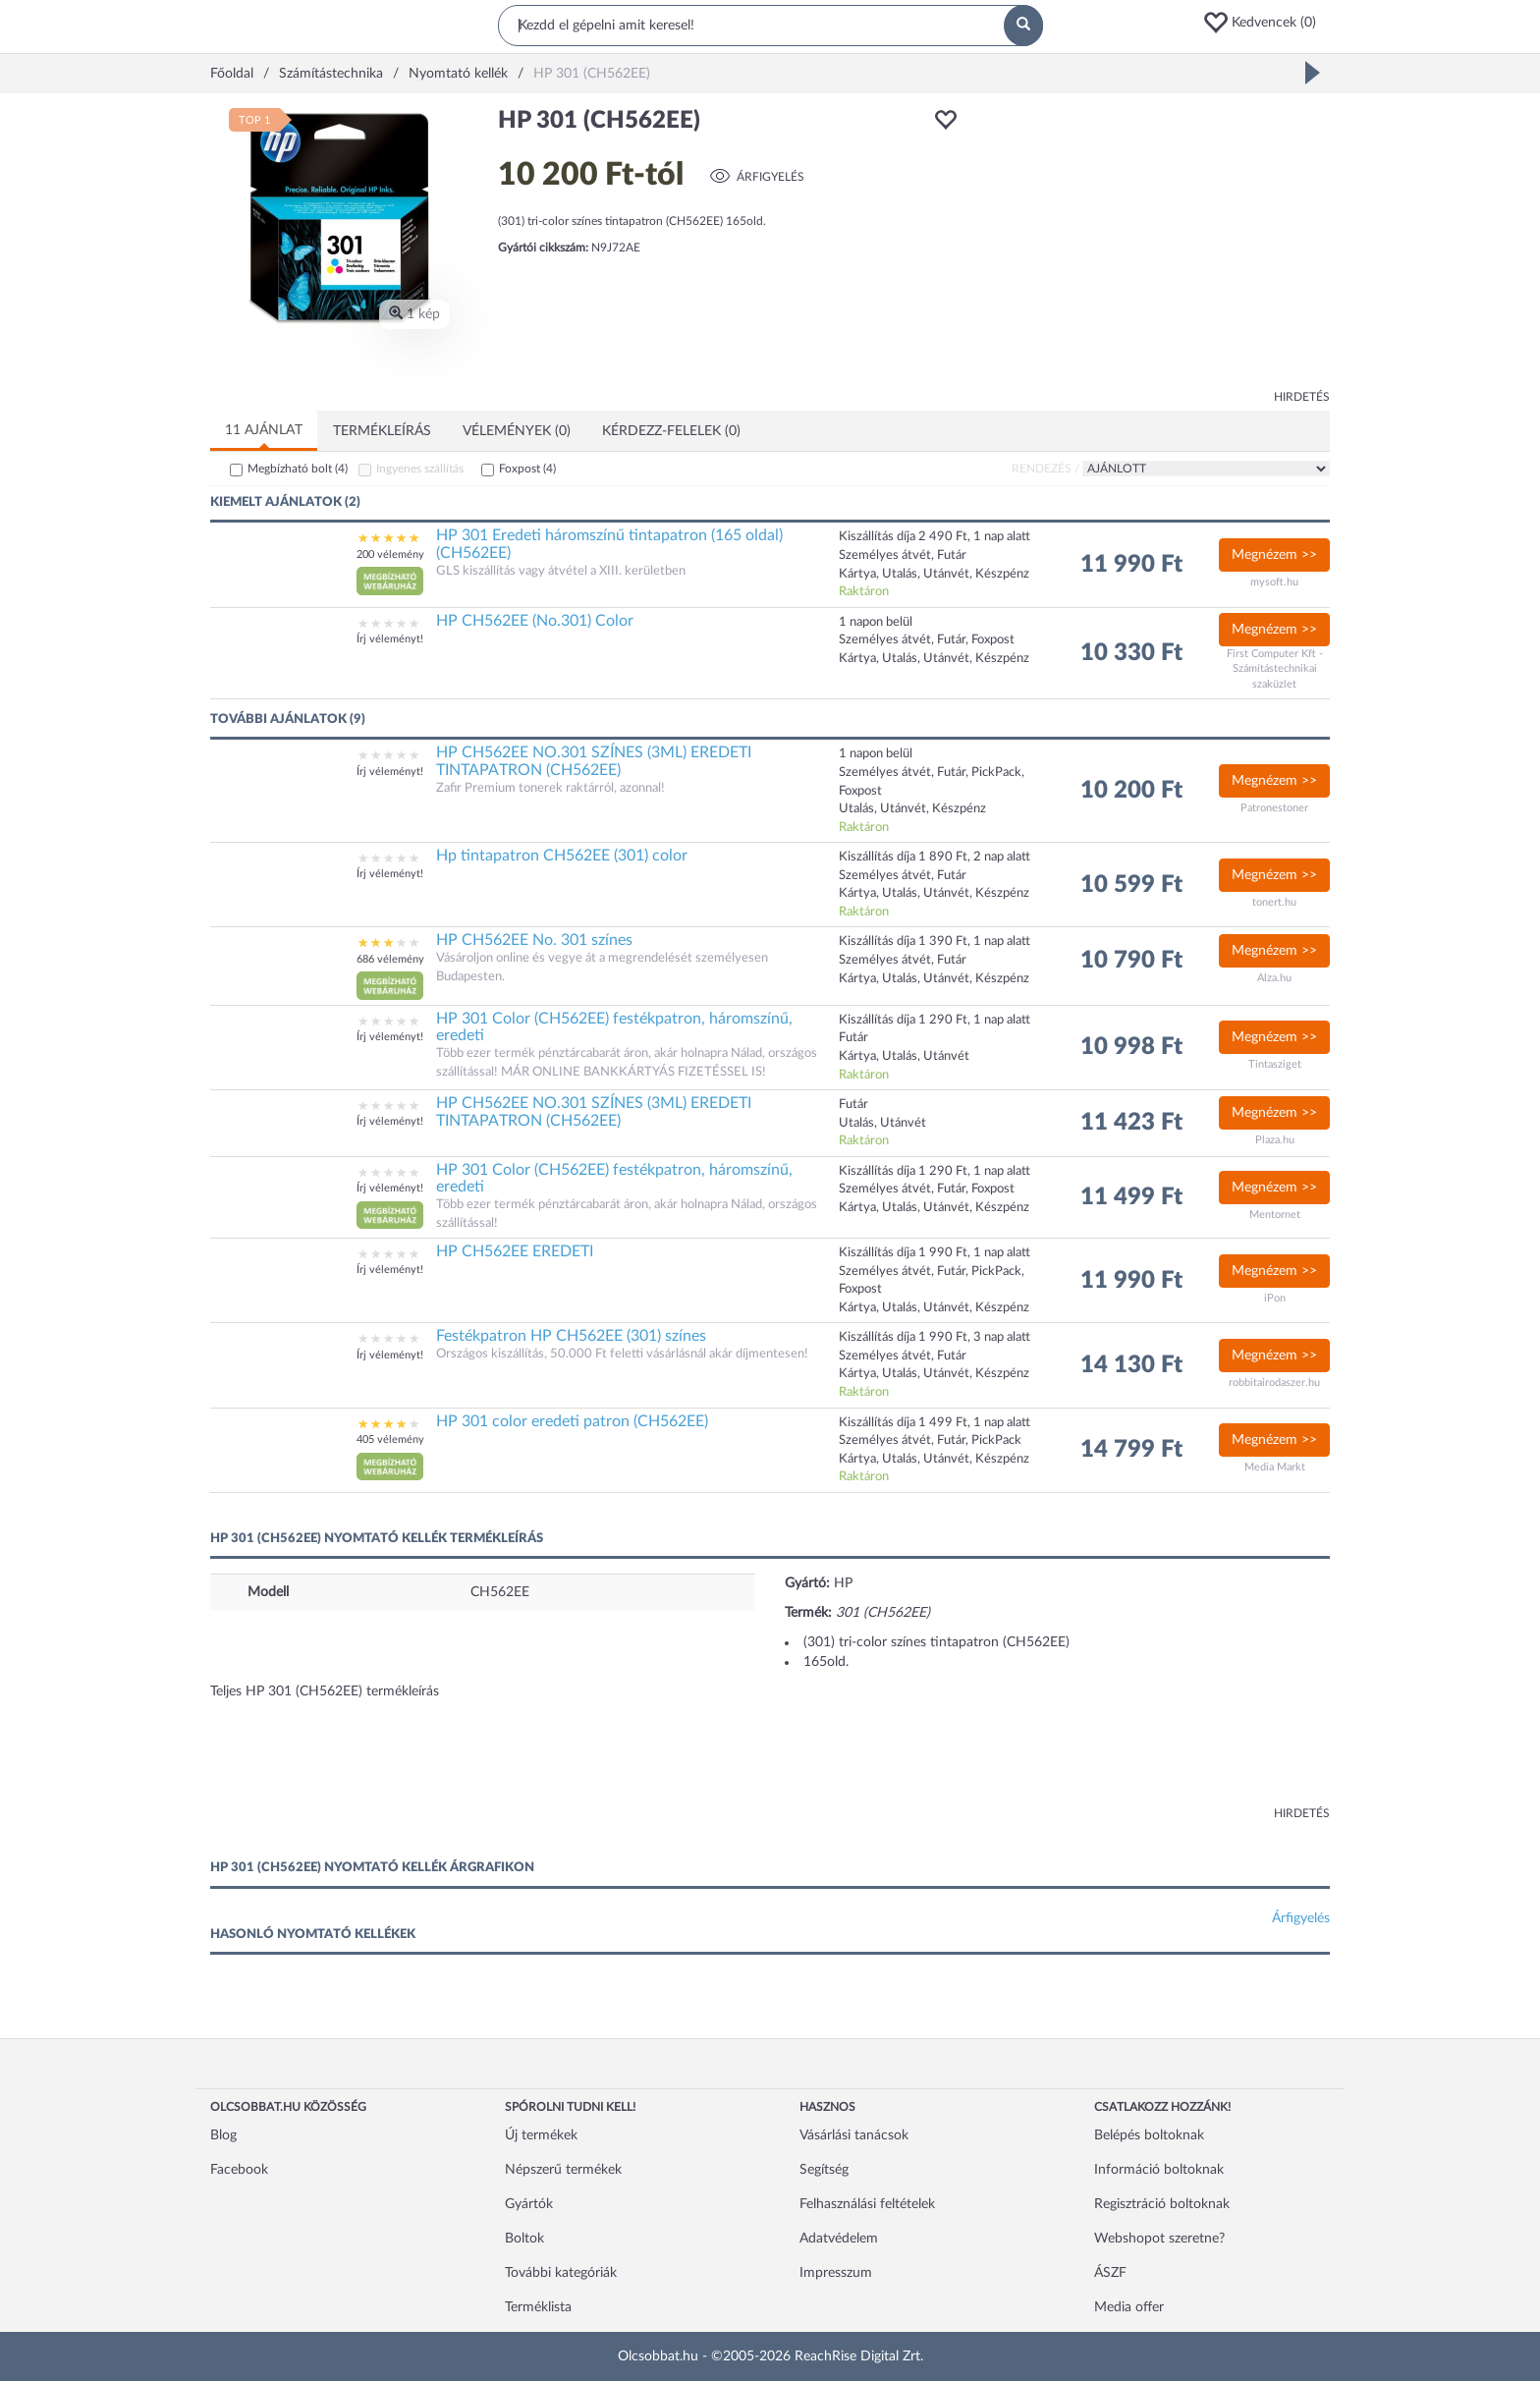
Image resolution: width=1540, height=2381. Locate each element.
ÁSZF (1110, 2273)
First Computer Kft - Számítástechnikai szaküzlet (1275, 669)
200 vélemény (390, 554)
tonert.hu (1274, 902)
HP (843, 1583)
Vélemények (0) (517, 431)
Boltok (524, 2238)
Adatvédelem (838, 2238)
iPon (1275, 1298)
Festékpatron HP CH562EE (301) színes (571, 1336)
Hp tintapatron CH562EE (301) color (562, 855)
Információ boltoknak (1159, 2170)
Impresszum (835, 2273)
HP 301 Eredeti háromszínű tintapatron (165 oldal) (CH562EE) (609, 544)
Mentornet (1274, 1214)
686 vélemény (390, 959)
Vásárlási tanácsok (853, 2135)
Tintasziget (1274, 1064)
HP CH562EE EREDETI (514, 1251)
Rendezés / (1045, 468)
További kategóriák (561, 2273)
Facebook (239, 2170)
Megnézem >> (1274, 555)
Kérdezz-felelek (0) (671, 431)
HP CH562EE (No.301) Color (534, 621)
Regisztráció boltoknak (1162, 2204)
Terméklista (538, 2307)
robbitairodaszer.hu (1274, 1382)
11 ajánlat (263, 430)
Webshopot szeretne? (1159, 2238)
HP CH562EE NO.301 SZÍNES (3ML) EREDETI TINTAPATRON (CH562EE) (593, 761)
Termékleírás (382, 431)
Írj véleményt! (390, 639)
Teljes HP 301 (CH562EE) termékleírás (324, 1691)
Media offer (1129, 2307)
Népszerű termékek (563, 2170)
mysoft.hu (1274, 582)
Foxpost (527, 468)
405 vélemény (390, 1439)
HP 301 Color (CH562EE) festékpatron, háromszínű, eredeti (614, 1027)
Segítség (824, 2170)
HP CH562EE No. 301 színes (534, 940)
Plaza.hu (1274, 1140)
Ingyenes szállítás (420, 468)
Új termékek (541, 2135)
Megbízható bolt (298, 468)
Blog (223, 2135)
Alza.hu (1274, 977)
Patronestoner (1274, 808)
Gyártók (529, 2204)
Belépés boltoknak (1149, 2135)
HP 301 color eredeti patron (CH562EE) (572, 1421)
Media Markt (1274, 1467)
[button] (1266, 22)
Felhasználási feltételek (867, 2204)
